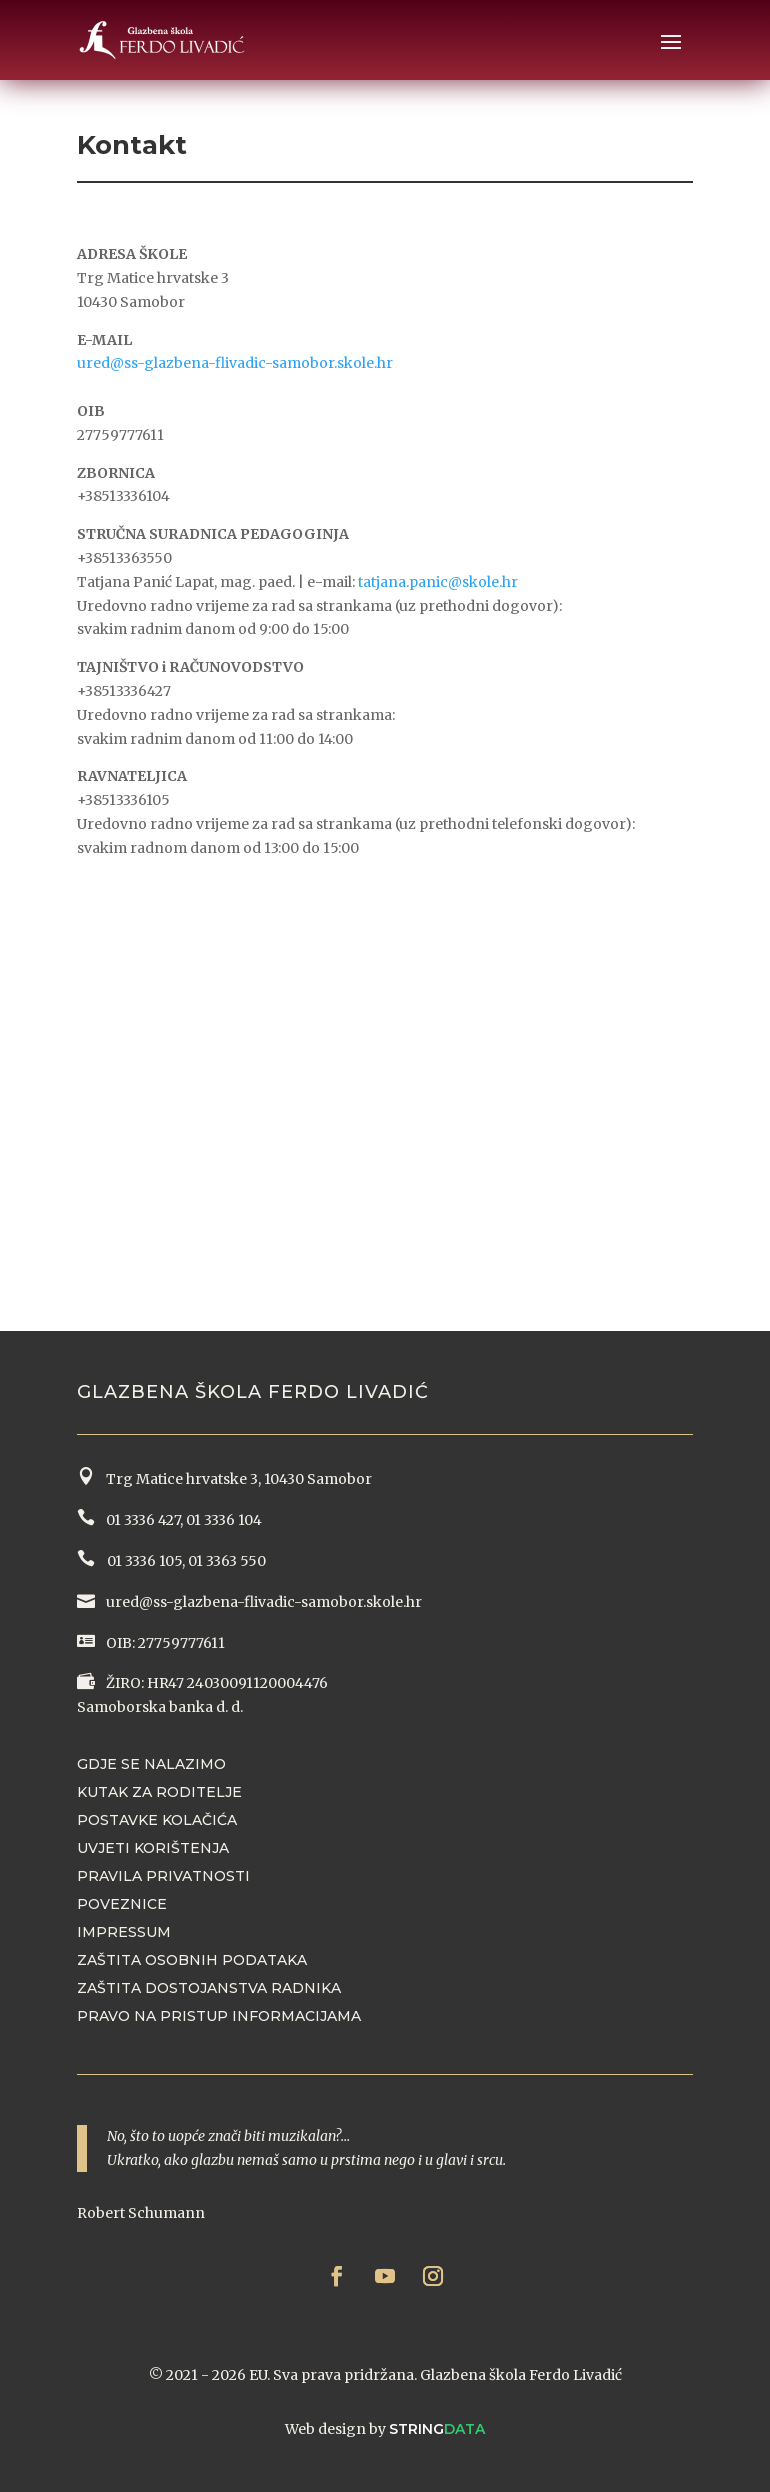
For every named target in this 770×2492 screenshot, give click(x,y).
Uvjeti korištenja (153, 1848)
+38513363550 (124, 558)
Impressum (124, 1932)
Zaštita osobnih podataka (192, 1960)
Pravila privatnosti (163, 1876)
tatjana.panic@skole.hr (438, 582)
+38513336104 (123, 496)
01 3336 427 (140, 1520)
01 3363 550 (227, 1561)
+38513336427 (124, 691)
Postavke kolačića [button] (157, 1820)
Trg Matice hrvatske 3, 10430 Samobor (236, 1479)
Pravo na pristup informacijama (219, 2016)
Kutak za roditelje (159, 1792)
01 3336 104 (224, 1520)
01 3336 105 (143, 1561)
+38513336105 (123, 800)
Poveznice (122, 1904)
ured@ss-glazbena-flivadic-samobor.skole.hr (235, 363)
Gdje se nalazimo (151, 1764)
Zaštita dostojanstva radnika (209, 1988)
